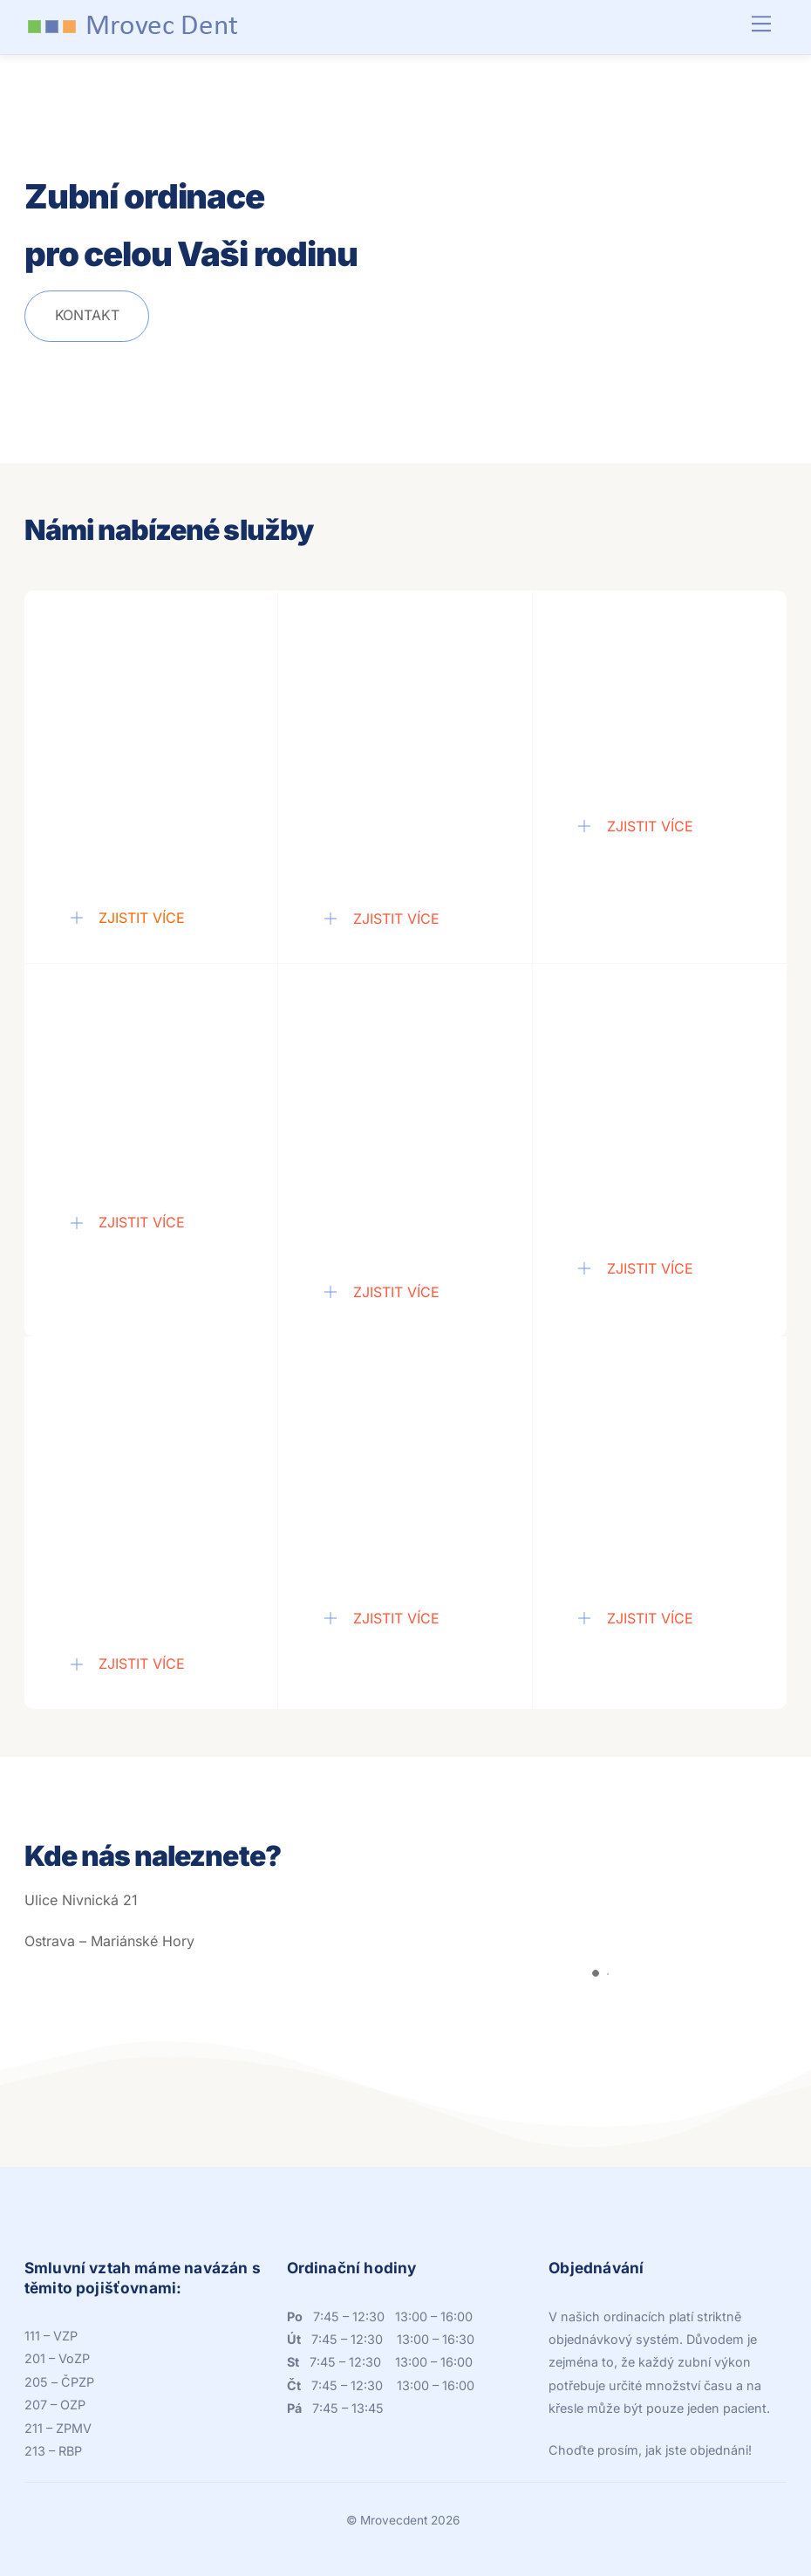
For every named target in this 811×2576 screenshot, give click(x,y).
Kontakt (87, 315)
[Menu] (761, 23)
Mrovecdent (393, 2520)
